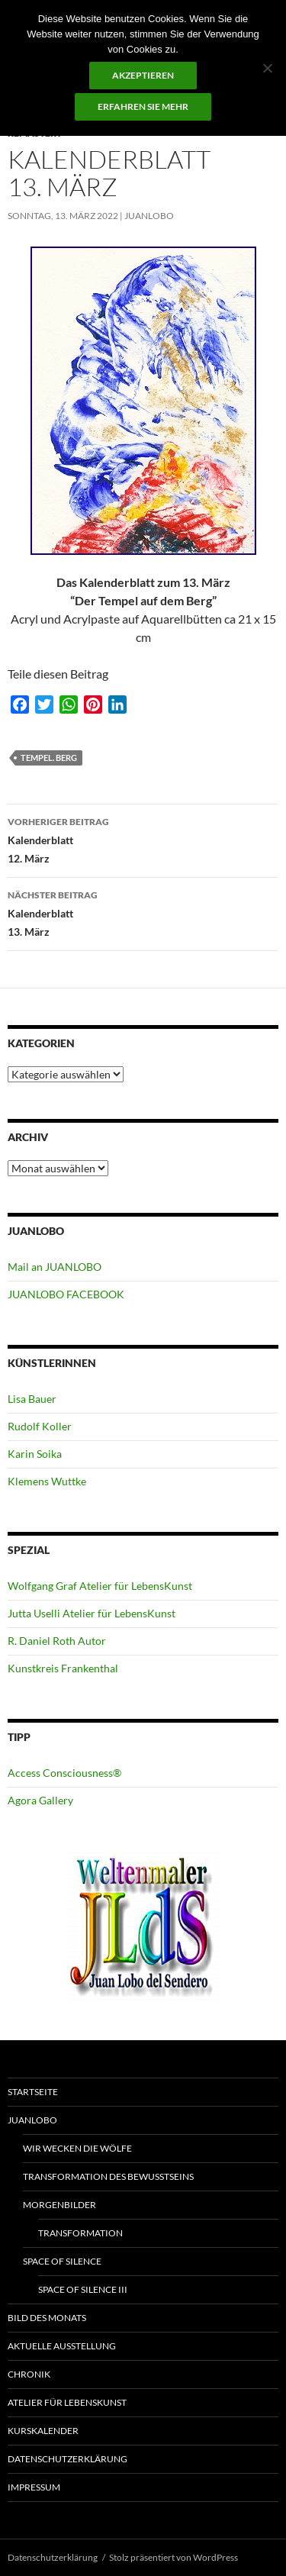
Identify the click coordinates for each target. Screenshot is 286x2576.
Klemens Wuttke (47, 1481)
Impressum (34, 2487)
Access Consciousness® (64, 1772)
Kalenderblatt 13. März (143, 912)
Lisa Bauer (32, 1398)
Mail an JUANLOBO (54, 1266)
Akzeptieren (143, 75)
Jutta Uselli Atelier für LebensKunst (91, 1613)
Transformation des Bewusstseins (108, 2176)
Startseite (33, 2091)
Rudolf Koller (40, 1426)
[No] (267, 68)
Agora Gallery (40, 1800)
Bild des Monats (47, 2317)
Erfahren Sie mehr (143, 106)
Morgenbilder (59, 2204)
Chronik (29, 2374)
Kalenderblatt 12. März (143, 839)
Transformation (80, 2233)
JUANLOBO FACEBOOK (66, 1294)
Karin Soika (35, 1453)
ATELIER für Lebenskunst (67, 2402)
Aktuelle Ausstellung (62, 2346)
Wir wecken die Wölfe (77, 2148)
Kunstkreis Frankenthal (63, 1668)
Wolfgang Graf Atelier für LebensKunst (100, 1585)
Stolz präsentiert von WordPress (173, 2557)
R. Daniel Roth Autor (57, 1640)
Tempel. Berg (49, 757)
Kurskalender (43, 2430)
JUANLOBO (149, 215)
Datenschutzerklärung (67, 2459)
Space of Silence (62, 2261)
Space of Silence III (82, 2289)
